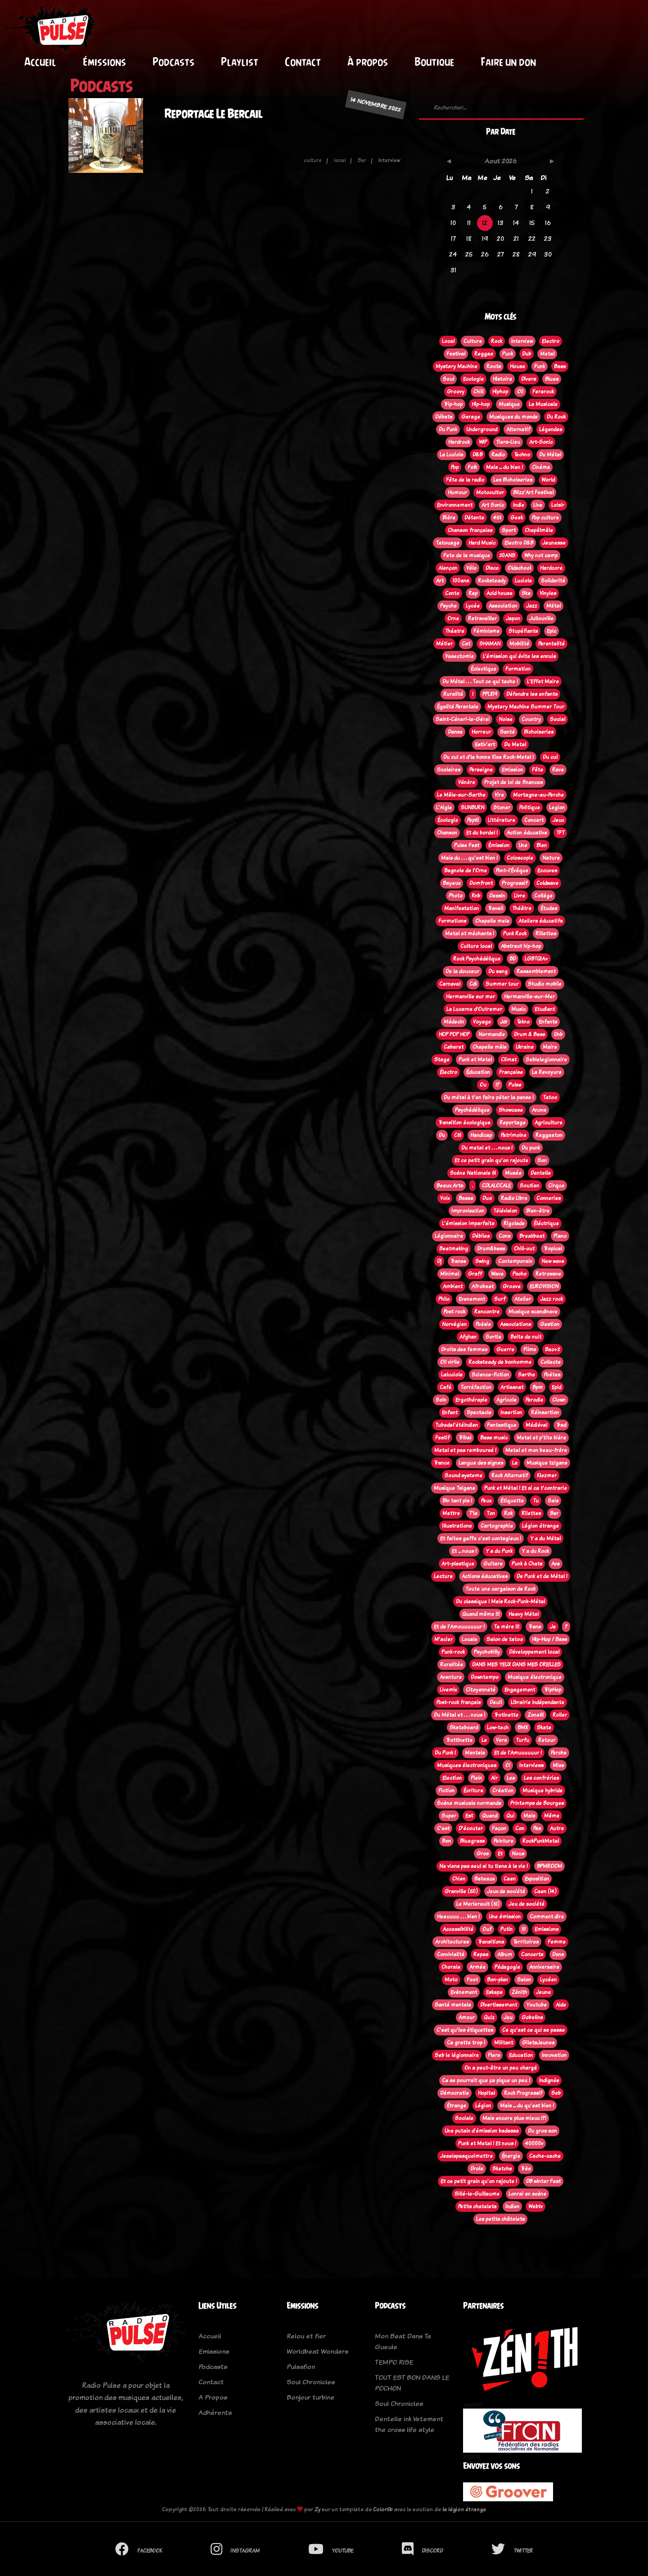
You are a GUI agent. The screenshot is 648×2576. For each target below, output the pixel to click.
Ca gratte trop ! (466, 2042)
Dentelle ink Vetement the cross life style (409, 2424)
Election (452, 1778)
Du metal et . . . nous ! (487, 1147)
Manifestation (461, 908)
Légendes (550, 429)
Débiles (481, 1236)
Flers (494, 2055)
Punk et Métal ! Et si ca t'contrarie (525, 1488)
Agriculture (548, 1122)
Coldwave (547, 883)
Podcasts (173, 62)
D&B (477, 454)
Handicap (481, 1135)
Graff (475, 1273)
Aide (561, 2004)
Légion (483, 2105)
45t (497, 517)
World (548, 479)
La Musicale (543, 404)
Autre (557, 1828)
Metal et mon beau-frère (536, 1450)
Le (484, 1740)
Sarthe (526, 1374)
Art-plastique (457, 1563)
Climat (509, 1059)
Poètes (552, 1374)
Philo (444, 1299)
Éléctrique (546, 1223)
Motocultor (490, 492)
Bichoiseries (539, 731)
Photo (456, 895)
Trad (561, 1425)
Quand (489, 1815)
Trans (534, 1626)
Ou (483, 1084)
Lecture (443, 1576)
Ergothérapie (471, 1399)
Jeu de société (526, 1904)
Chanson (447, 832)
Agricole (506, 1399)
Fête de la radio (465, 479)
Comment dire (547, 1916)
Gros (483, 1853)
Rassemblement (536, 971)
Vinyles (548, 593)
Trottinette (459, 1740)
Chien (458, 1878)
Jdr (504, 1021)
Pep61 (473, 820)
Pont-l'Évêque (512, 870)
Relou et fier (306, 2336)
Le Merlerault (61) (478, 1904)
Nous (518, 1853)
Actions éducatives (485, 1576)
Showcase (511, 1110)
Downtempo (485, 1677)
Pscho (519, 1273)
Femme (557, 1941)
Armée (477, 1967)
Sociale (464, 2118)
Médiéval (536, 1425)
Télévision (505, 1210)
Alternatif (518, 429)
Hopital (486, 2093)
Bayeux (451, 883)
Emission (512, 769)
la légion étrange (464, 2509)
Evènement (463, 1992)
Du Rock (556, 416)
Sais (553, 1500)
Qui (510, 1815)
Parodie (534, 1399)
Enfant (450, 1412)
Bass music (494, 1437)
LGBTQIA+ (536, 958)
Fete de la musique (466, 555)
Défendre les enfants (532, 694)
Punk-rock (453, 1652)
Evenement (472, 1299)
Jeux (558, 820)
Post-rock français (458, 1702)
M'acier (443, 1639)
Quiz (489, 2017)
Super (448, 1815)
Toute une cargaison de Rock (500, 1589)
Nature (551, 858)
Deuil (496, 1702)
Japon (513, 618)
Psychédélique (472, 1110)
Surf (499, 1299)
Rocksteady (492, 580)
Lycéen (548, 1979)
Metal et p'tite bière (541, 1437)
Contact (303, 62)
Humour (457, 492)
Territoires (526, 1941)
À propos (367, 62)
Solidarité (553, 580)
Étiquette (512, 1500)
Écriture (473, 1790)
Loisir (557, 505)
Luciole (523, 580)
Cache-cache (545, 2156)
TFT (560, 832)
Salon (524, 1979)
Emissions (546, 1929)
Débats (443, 416)
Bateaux (484, 1878)
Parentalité (551, 643)
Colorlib (383, 2509)
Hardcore (551, 568)
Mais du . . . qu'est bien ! (469, 858)
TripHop (552, 1689)
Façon (499, 1828)
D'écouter (471, 1828)
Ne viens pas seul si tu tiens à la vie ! (483, 1866)
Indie (518, 505)
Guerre (505, 1349)
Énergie (511, 2156)
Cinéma (541, 467)
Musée (513, 1173)
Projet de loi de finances (513, 782)
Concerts (532, 1954)
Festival (455, 353)
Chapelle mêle (489, 1047)
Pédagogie (507, 1967)
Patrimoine (513, 1135)
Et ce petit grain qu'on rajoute (491, 1160)
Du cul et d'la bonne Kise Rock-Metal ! (488, 757)
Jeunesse (554, 542)
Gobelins (532, 2017)
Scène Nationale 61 (473, 1173)
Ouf (486, 1929)
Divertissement (498, 2004)
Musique (509, 404)
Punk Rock (514, 933)
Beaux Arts (449, 1185)
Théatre (454, 631)
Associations (515, 1324)
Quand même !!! (481, 1614)
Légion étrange (540, 1525)
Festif (442, 1437)
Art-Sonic (541, 442)
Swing (482, 1261)
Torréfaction (475, 1387)
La (515, 1462)
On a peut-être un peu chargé (500, 2067)
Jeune (543, 1992)
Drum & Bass (529, 1034)
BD (512, 958)
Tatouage (447, 542)
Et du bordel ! (482, 832)
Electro (550, 341)
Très (526, 2168)
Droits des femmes (464, 1349)
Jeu (508, 2017)
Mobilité (519, 643)
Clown (559, 1399)
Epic (551, 631)
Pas (537, 1828)
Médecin (454, 1021)
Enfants (548, 1021)
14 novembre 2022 (375, 104)
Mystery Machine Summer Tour (525, 706)
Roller (560, 1715)
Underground (481, 429)
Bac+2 (552, 1349)
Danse (455, 731)
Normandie (491, 1034)
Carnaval (449, 984)
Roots (493, 366)
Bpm (537, 1387)
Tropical (553, 1248)
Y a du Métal (545, 1538)
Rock (496, 341)
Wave (497, 1273)
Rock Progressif (523, 2093)
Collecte (550, 1362)
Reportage (513, 1122)
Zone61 (535, 1715)
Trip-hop (453, 404)
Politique (529, 807)
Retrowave (548, 1273)
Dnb (558, 1034)
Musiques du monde (513, 416)
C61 (457, 1135)
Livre (519, 895)
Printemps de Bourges (537, 1803)
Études (548, 908)
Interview (522, 341)
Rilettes (531, 1513)
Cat (466, 643)
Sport (509, 530)
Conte (452, 593)
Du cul (550, 757)
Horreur (481, 731)
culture (313, 160)
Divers (528, 379)
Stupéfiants (523, 631)
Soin (441, 1399)
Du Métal (550, 454)
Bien (541, 845)
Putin (506, 1929)
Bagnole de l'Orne (465, 870)
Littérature (501, 820)
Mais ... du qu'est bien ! (527, 2105)
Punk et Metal (475, 1059)
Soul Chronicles (311, 2382)
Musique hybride (542, 1790)
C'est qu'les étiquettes (464, 2030)
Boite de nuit (525, 1336)
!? (497, 1084)
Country (531, 719)
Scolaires (448, 769)
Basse (466, 1198)
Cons (504, 1236)
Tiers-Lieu (508, 442)
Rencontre (487, 1311)
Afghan (468, 1336)
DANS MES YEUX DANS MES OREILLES (516, 1664)
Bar (362, 160)
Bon (446, 1841)
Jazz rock (551, 1299)
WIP (483, 442)
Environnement (454, 505)
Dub (526, 353)
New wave (552, 1261)
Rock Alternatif (509, 1475)
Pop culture (545, 517)
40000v (534, 2143)
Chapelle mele (492, 921)
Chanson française (470, 530)
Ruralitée (451, 1664)
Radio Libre (514, 1198)
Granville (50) (461, 1891)
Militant (503, 2042)
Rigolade (514, 1223)
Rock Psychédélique (476, 958)
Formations (452, 921)
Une (522, 845)
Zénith (519, 1992)
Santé (507, 731)
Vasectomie (459, 656)
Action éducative (527, 832)
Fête (537, 769)
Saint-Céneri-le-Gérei (463, 719)
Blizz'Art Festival (533, 492)
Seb (556, 2093)
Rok (508, 1513)
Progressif (514, 883)
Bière (448, 517)
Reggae (483, 353)
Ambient (453, 1286)
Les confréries (541, 1778)
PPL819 (489, 694)
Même (551, 1815)
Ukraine (525, 1047)
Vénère (466, 782)
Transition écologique (464, 1122)
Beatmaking (453, 1248)
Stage (442, 1059)
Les (511, 1778)
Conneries (548, 1198)
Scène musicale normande (469, 1803)
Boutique (434, 62)
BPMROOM (549, 1866)
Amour (467, 2017)
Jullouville (541, 618)
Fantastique (502, 1425)
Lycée (473, 605)
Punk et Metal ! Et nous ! (487, 2143)
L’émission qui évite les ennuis (519, 656)
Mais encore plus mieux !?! (514, 2118)
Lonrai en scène (527, 2193)
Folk (472, 467)
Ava (555, 1563)
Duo (487, 1198)
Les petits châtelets (500, 2219)
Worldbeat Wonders (317, 2351)
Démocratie (454, 2093)
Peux (486, 1500)
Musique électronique (535, 1677)
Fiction (446, 1790)
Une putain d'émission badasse (482, 2130)
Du (442, 1135)
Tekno (523, 1021)
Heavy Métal (523, 1614)
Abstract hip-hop (521, 946)
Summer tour (502, 984)
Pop (455, 467)
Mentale (475, 1752)
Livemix (448, 1689)
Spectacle (479, 1412)
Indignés (549, 2080)
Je (553, 1626)
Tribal (465, 1437)
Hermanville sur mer (470, 996)
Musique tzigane (546, 1462)
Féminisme (486, 631)
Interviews (531, 1765)
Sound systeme (463, 1475)
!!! (524, 1929)
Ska (526, 593)
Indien (512, 2206)
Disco (492, 568)
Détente (474, 517)
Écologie (447, 820)
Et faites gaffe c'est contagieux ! (480, 1538)
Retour (546, 1740)
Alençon (447, 568)
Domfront (481, 883)
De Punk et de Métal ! (542, 1576)
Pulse (515, 1084)
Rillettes (546, 933)
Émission (498, 845)
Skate (544, 1727)
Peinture (503, 1841)
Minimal (449, 1273)
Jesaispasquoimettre (466, 2156)
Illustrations (457, 1525)
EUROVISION (544, 1286)
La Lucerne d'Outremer (474, 1009)
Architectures (452, 1941)
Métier (444, 643)
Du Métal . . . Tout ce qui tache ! (480, 681)
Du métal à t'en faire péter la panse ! (489, 1097)
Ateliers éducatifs (540, 921)
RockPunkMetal (540, 1841)
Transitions (491, 1941)
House (517, 366)
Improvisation (467, 1210)
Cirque (556, 1185)
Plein (476, 1778)
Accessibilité (458, 1929)
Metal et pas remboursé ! (465, 1450)
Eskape (494, 1992)
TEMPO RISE (394, 2362)
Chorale (450, 1967)
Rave (558, 769)
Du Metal (515, 744)
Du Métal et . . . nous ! (459, 1715)
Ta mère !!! (506, 1626)
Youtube (536, 2004)
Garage (470, 416)
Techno (522, 454)
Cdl (473, 984)
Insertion (511, 1412)
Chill (478, 391)
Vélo (471, 568)
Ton (490, 1513)
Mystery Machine (456, 366)
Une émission (505, 1916)
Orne (453, 618)
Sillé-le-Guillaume (477, 2193)
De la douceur (462, 971)
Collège (543, 895)
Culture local (476, 946)
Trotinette (506, 1715)
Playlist (239, 62)
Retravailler (482, 618)
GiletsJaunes (538, 2042)
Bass (560, 366)
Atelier (522, 1299)
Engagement (519, 1689)
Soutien (529, 1185)
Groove (512, 1286)
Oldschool (519, 568)
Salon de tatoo (504, 1639)
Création (502, 1790)
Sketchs (502, 2168)
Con (519, 1828)
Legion (557, 807)
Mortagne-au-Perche (538, 795)
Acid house (499, 593)
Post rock (454, 1311)
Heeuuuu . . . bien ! (458, 1916)
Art (440, 580)
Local (448, 341)
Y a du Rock (535, 1551)
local (340, 160)
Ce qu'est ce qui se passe (533, 2030)
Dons (558, 1954)
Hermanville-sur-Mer (529, 996)
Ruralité (453, 694)
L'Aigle (444, 807)
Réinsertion (545, 1412)
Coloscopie (520, 858)
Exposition (537, 1878)
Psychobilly (487, 1652)
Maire (550, 1047)
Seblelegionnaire (546, 1059)
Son (542, 1160)
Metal (547, 353)
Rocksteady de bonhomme (499, 1362)
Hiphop (500, 391)
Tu (536, 1500)
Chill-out (524, 1248)
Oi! (520, 391)
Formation (518, 668)
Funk (539, 366)
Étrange (456, 2105)
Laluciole (452, 1374)
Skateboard (464, 1727)
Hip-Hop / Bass (549, 1639)
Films (529, 1349)
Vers (501, 1740)
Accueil (40, 62)
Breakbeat (531, 1236)
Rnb (476, 895)
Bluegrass (472, 1841)
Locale (469, 1639)
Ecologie (473, 379)
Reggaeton (549, 1135)
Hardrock (459, 442)
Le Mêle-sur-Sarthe (461, 795)
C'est (443, 1828)
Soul (448, 379)
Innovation (554, 2055)
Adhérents (215, 2412)
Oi (507, 1765)
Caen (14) (545, 1891)
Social (557, 719)
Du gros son (542, 2130)
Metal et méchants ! (469, 933)
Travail (495, 908)
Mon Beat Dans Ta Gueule (403, 2341)
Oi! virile (449, 1362)
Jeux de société (506, 1891)
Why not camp (541, 555)
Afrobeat (483, 1286)
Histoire (502, 379)
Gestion (549, 1324)
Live (537, 505)
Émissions (104, 62)
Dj (439, 1261)
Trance (442, 1462)
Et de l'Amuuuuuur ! (518, 1752)
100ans (461, 580)
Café (445, 1387)
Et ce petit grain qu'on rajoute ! (479, 2181)
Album (504, 1954)
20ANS (507, 555)
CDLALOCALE (496, 1185)
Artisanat (511, 1387)
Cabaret (454, 1047)
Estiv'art (485, 744)
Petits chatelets (477, 2206)
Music (518, 1009)
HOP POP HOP (454, 1034)
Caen (510, 1878)
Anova (539, 1110)
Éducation (478, 1072)
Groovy (455, 391)
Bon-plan (497, 1979)
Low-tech (497, 1727)
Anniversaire (544, 1967)
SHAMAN (489, 643)
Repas (480, 1954)
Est (469, 1815)
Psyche (448, 605)
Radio (498, 454)
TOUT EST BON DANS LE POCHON (412, 2383)
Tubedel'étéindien (456, 1425)
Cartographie (497, 1525)
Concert (534, 820)
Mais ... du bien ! (504, 467)
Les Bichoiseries (512, 479)
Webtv (535, 2206)
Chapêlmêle (539, 530)
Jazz (531, 605)
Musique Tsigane (454, 1488)
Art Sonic (493, 505)
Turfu (522, 1740)
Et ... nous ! (464, 1551)
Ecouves (547, 870)
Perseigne (481, 769)
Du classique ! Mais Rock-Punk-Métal (500, 1601)
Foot (472, 1979)
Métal (553, 605)
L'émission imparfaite (468, 1223)
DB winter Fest (543, 2181)
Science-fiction (490, 1374)
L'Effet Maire (543, 681)
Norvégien (454, 1324)
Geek (516, 517)
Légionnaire (449, 1236)
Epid (556, 1387)
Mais (529, 1815)
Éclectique (483, 668)
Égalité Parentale (457, 706)
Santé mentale (453, 2004)
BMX (523, 1727)
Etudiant (545, 1009)
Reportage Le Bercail (213, 113)
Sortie (493, 1336)
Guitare (493, 1563)
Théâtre (521, 908)
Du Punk (448, 429)
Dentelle (541, 1173)
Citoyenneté (480, 1689)
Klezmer (547, 1475)
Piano (560, 1236)
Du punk (531, 1147)
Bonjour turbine (310, 2397)
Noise (506, 719)
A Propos (212, 2397)
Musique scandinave (533, 1311)
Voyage (482, 1021)
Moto (451, 1979)
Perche (559, 1752)
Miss (558, 1765)
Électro (448, 1072)
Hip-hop (481, 404)
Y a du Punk (499, 1551)
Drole (476, 2168)
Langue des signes (481, 1462)
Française (511, 1072)
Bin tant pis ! (457, 1500)
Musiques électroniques (466, 1765)
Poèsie (483, 1324)
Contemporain (515, 1261)
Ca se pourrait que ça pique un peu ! (486, 2080)
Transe (458, 1261)
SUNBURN (472, 807)
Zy (317, 2509)
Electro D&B (518, 542)
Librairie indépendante (537, 1702)
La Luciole (452, 454)
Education (521, 2055)
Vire (499, 795)
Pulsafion (301, 2366)
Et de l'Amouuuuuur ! (459, 1626)
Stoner (501, 807)
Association (503, 605)
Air (494, 1778)
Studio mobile (545, 984)
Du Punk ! (445, 1752)
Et (500, 1853)
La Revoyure (547, 1072)
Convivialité (450, 1954)
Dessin (497, 895)
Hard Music (481, 542)
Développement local (534, 1652)
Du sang (498, 971)
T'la (473, 1513)
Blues (551, 379)
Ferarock (543, 391)
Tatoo (550, 1097)
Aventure (451, 1677)
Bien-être (537, 1210)
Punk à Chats (527, 1563)
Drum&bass (491, 1248)
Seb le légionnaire (457, 2055)
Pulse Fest (466, 845)
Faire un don (508, 62)
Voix (445, 1198)
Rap (472, 593)
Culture (473, 341)
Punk (507, 353)
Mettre (451, 1513)
